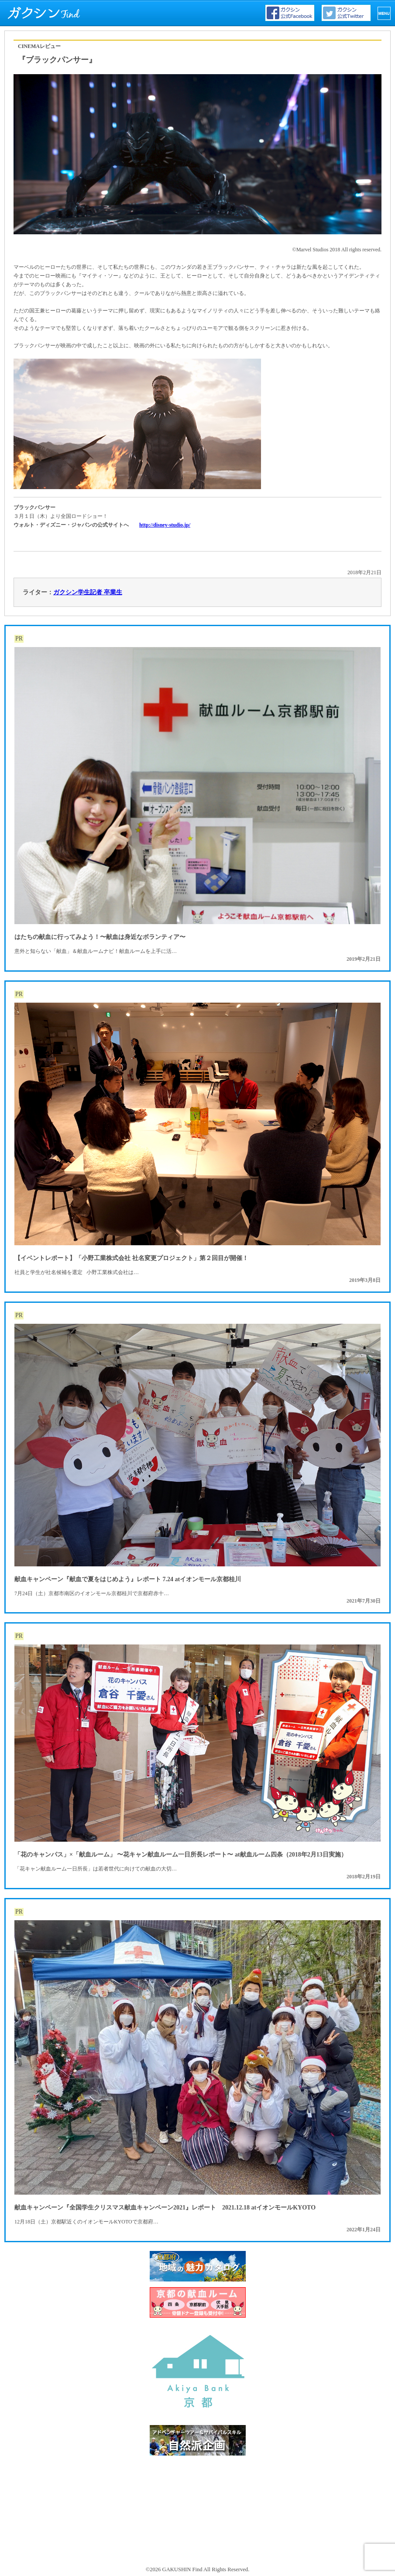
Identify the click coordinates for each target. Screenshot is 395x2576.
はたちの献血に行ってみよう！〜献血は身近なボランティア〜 (99, 937)
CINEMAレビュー (39, 46)
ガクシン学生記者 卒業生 (87, 592)
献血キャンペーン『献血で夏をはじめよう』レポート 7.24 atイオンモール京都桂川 (127, 1579)
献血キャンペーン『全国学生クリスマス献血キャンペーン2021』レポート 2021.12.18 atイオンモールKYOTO (165, 2207)
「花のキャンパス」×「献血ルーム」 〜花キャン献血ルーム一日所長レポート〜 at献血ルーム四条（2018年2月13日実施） (180, 1854)
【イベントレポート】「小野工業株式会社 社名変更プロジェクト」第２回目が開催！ (131, 1258)
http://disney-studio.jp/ (164, 525)
